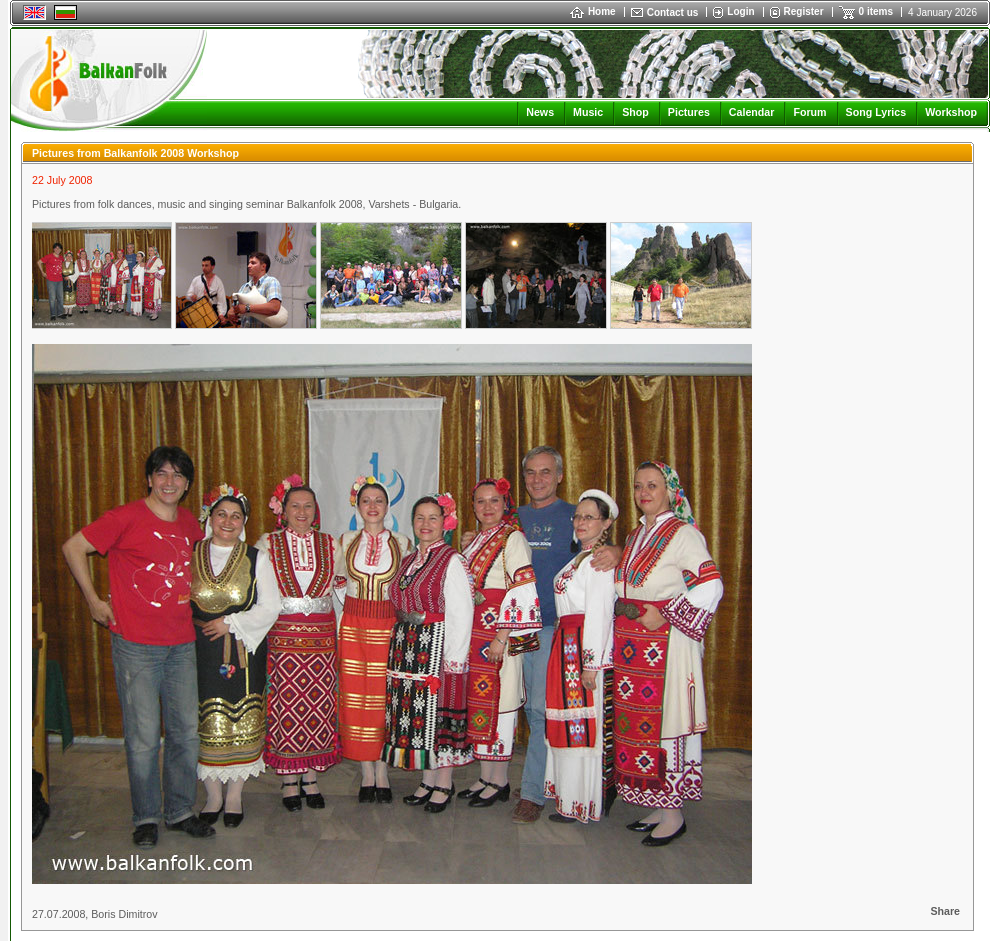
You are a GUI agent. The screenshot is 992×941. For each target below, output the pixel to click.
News (540, 112)
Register (804, 11)
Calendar (752, 112)
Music (588, 112)
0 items (876, 11)
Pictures (689, 112)
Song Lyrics (876, 112)
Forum (809, 112)
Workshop (951, 112)
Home (593, 11)
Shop (635, 112)
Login (740, 11)
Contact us (673, 12)
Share (945, 911)
